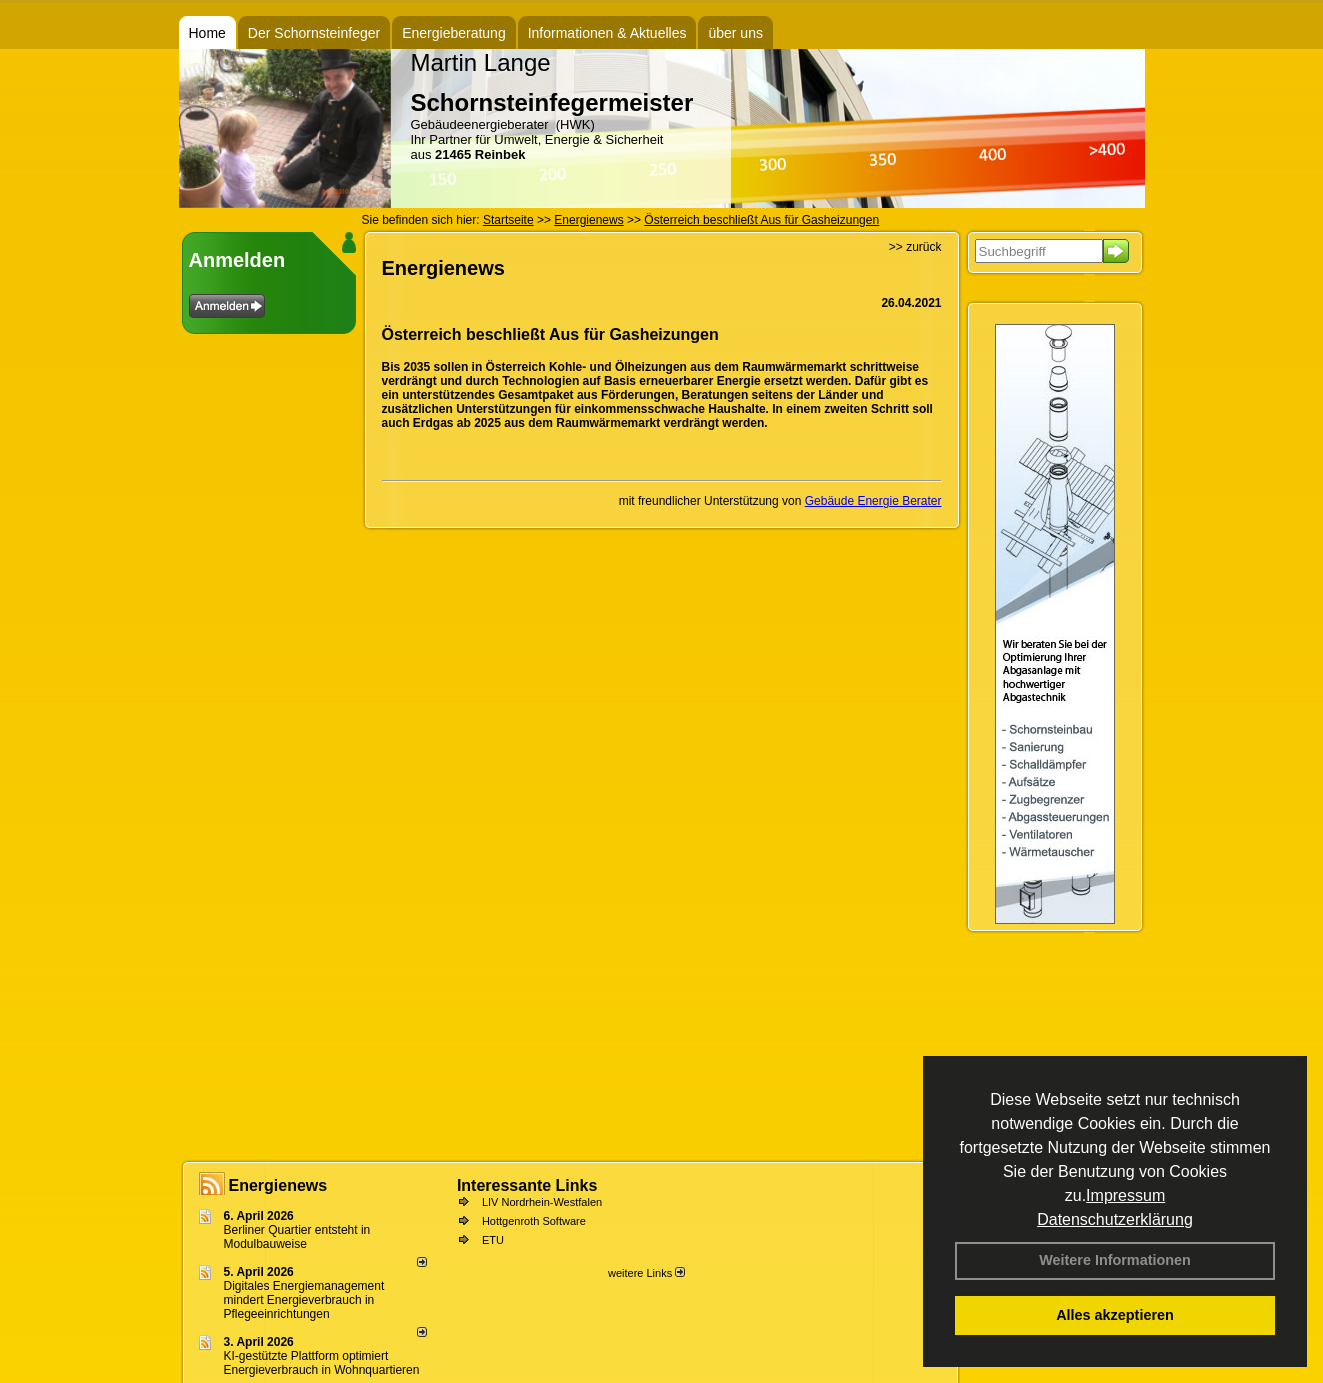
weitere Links (646, 1273)
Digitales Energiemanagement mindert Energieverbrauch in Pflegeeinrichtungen (304, 1300)
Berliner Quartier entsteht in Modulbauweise (297, 1237)
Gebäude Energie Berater (873, 501)
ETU (493, 1240)
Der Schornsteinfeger (314, 33)
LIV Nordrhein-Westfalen (542, 1202)
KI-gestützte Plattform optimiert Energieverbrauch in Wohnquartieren (322, 1363)
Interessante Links (527, 1185)
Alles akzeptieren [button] (1115, 1315)
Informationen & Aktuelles (607, 33)
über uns (735, 33)
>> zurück (915, 247)
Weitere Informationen (1115, 1260)
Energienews (278, 1185)
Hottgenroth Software (534, 1221)
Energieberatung (454, 33)
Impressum (1125, 1195)
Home (207, 33)
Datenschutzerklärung (1115, 1219)
